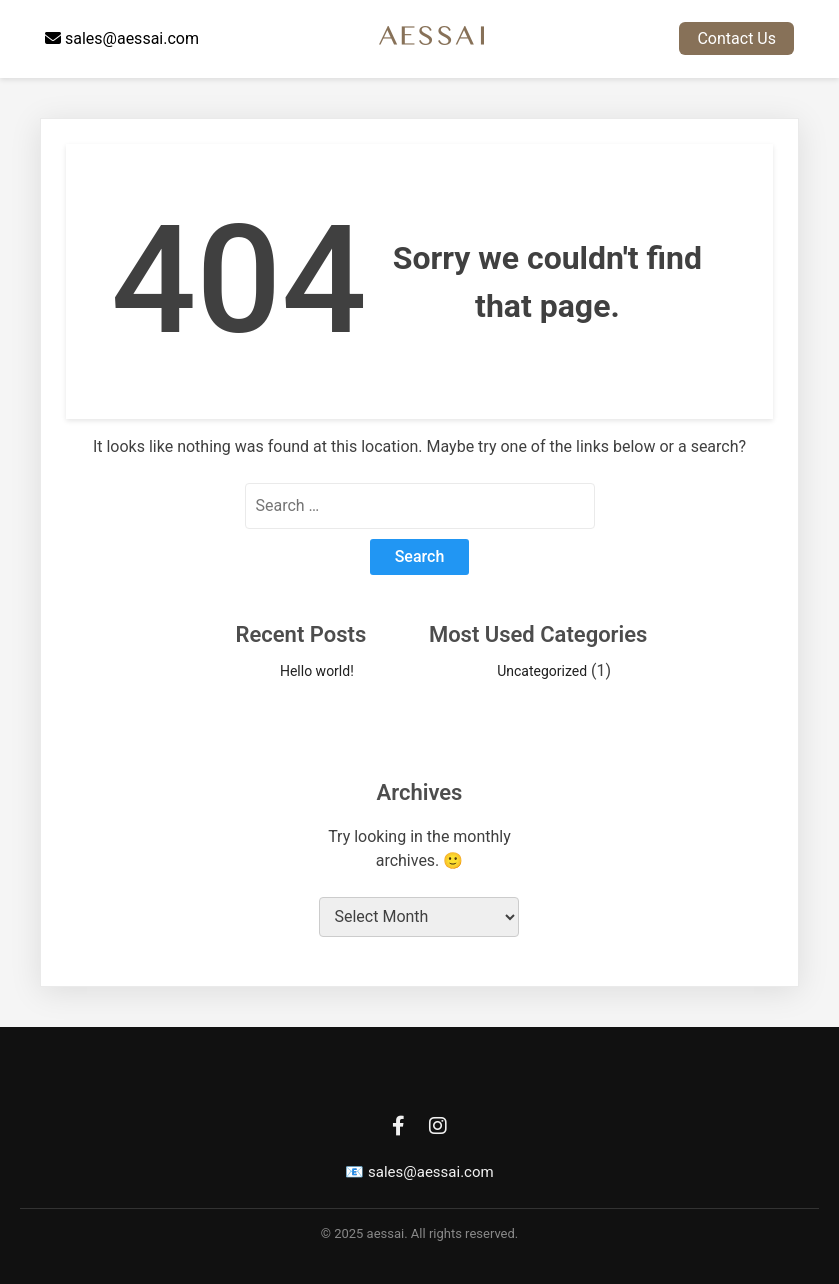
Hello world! (317, 671)
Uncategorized (542, 671)
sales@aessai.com (122, 38)
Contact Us (736, 38)
